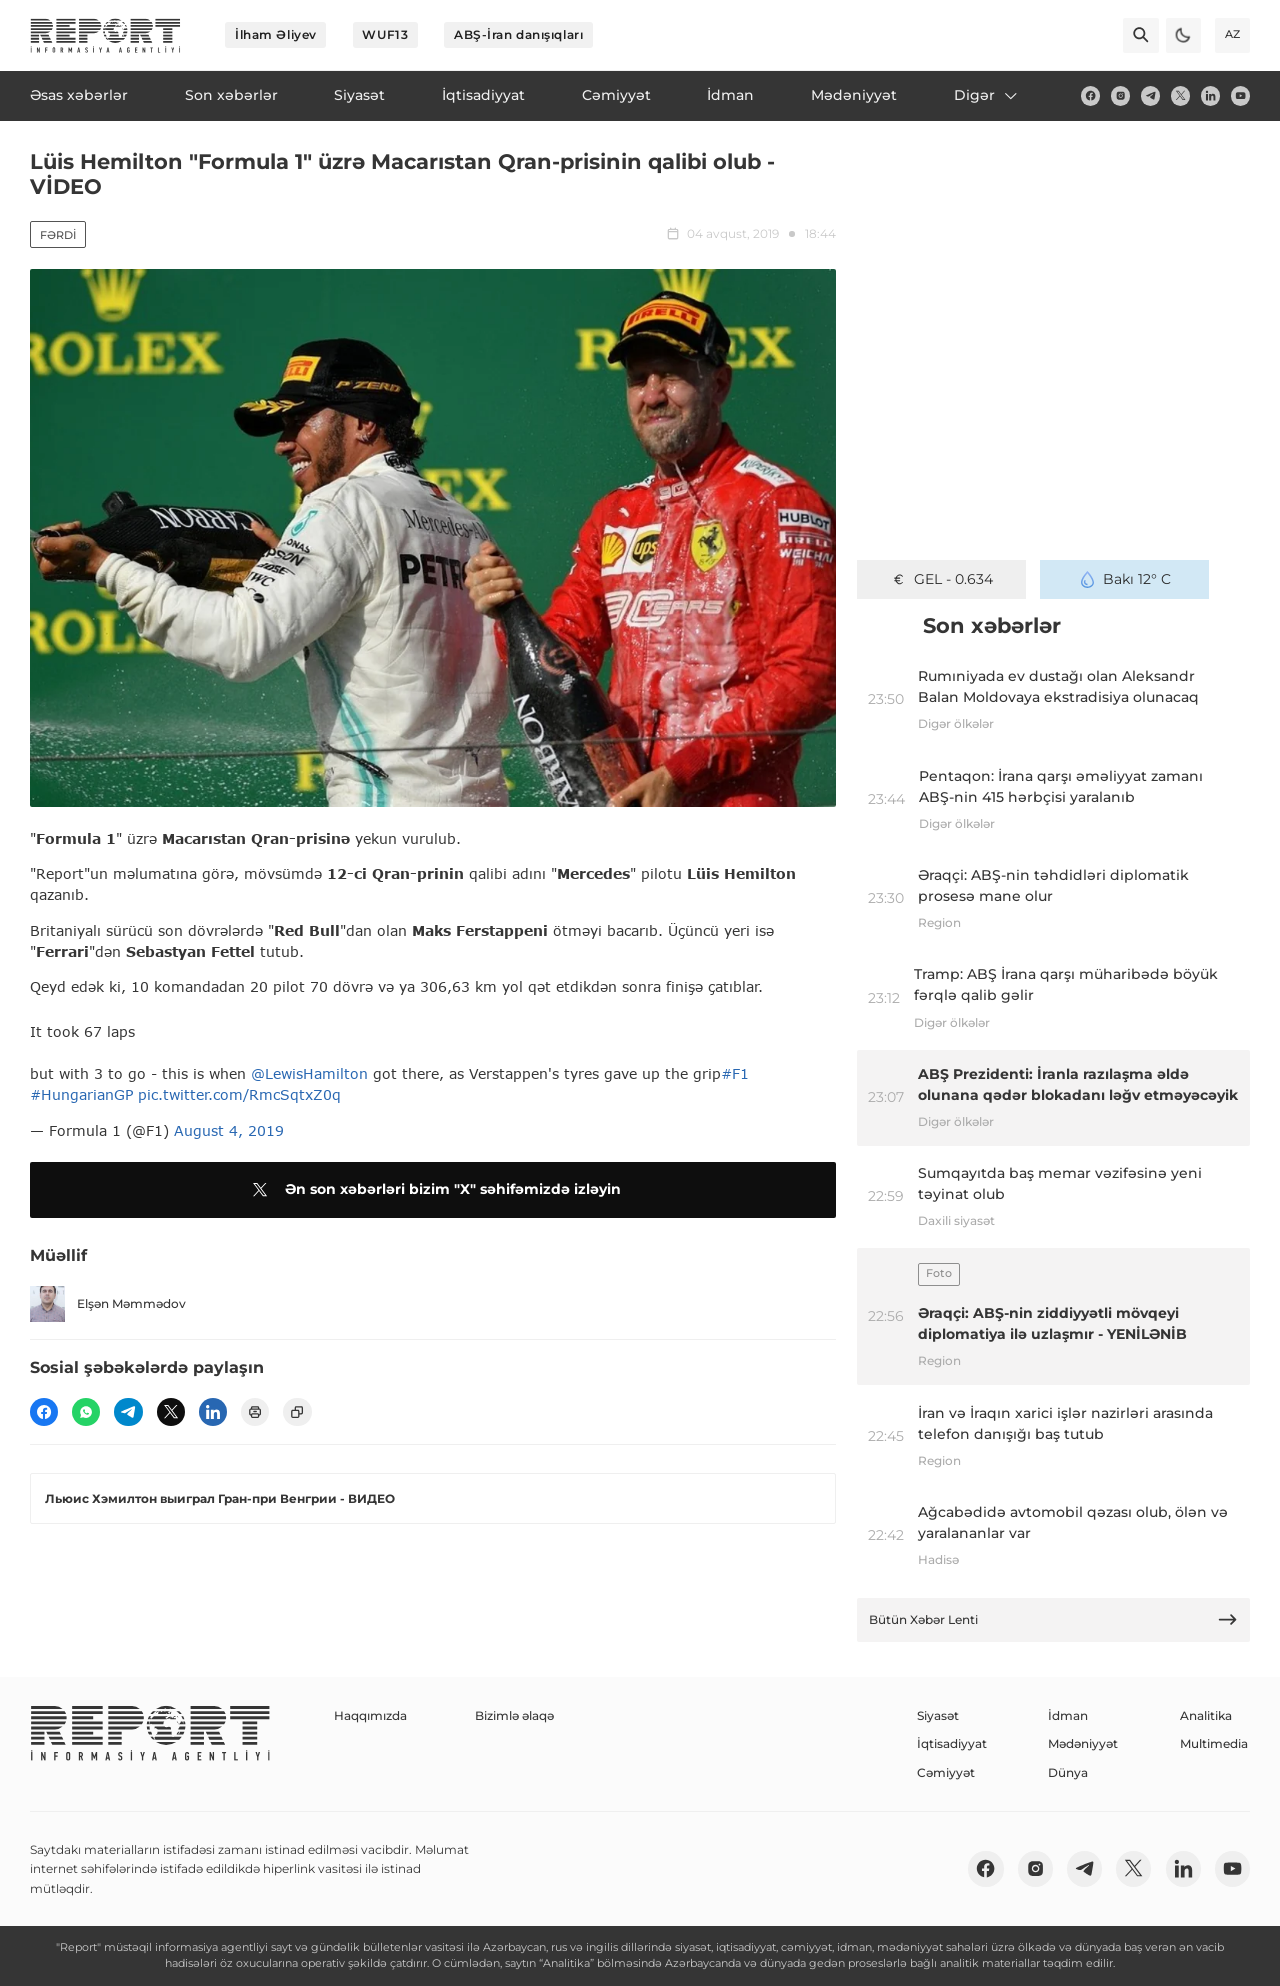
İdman (1068, 1715)
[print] (255, 1412)
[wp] (86, 1412)
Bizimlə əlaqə (514, 1715)
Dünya (1068, 1772)
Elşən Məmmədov (108, 1303)
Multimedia (1214, 1743)
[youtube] (1240, 95)
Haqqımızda (370, 1715)
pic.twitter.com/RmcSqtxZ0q (239, 1094)
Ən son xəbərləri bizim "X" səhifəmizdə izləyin (433, 1190)
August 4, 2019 (229, 1130)
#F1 (735, 1073)
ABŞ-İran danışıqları (518, 34)
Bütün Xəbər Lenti (1054, 1619)
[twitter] (1180, 95)
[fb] (1090, 95)
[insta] (1120, 95)
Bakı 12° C (1125, 579)
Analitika (1206, 1715)
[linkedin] (1210, 95)
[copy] (297, 1412)
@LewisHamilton (309, 1073)
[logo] (105, 35)
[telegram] (1150, 95)
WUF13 (385, 34)
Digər (987, 95)
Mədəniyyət (1083, 1743)
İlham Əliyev (276, 34)
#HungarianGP (81, 1094)
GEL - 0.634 (941, 579)
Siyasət (938, 1715)
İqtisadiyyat (952, 1743)
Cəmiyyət (946, 1772)
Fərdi (58, 235)
